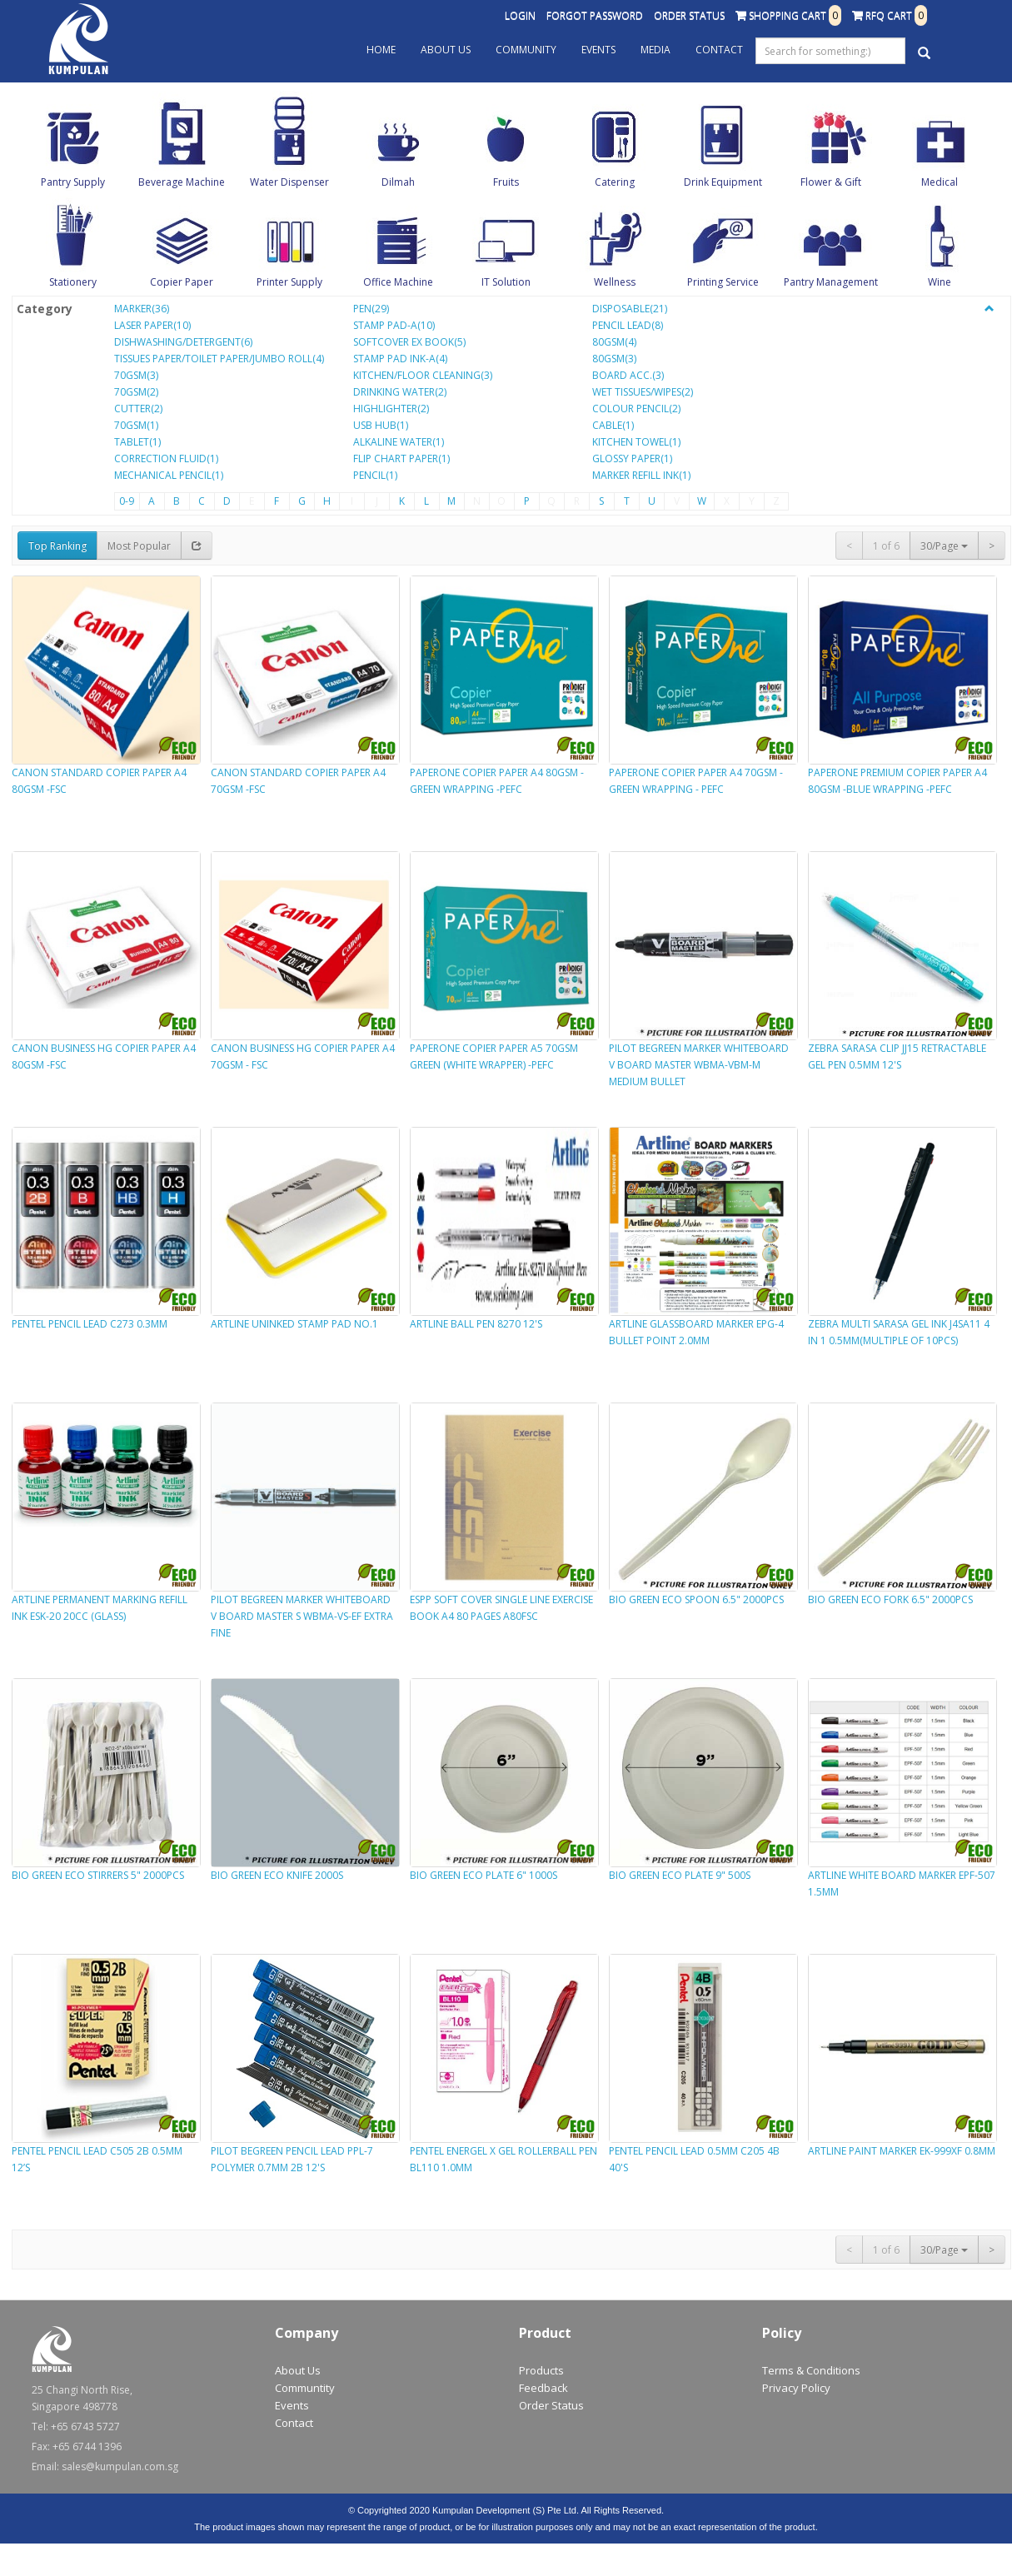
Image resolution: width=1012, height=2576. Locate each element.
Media (656, 49)
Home (381, 49)
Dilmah (398, 182)
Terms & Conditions (811, 2370)
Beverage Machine (181, 182)
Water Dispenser (289, 182)
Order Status (689, 15)
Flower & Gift (830, 182)
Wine (939, 282)
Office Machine (398, 282)
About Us (446, 49)
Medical (939, 182)
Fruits (506, 182)
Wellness (615, 282)
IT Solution (506, 282)
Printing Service (723, 282)
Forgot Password (594, 15)
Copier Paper (181, 282)
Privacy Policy (796, 2387)
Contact (719, 49)
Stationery (73, 282)
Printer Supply (289, 282)
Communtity (305, 2387)
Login (520, 15)
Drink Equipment (723, 182)
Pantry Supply (73, 182)
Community (526, 49)
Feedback (543, 2387)
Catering (615, 182)
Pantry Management (831, 282)
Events (598, 49)
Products (541, 2370)
